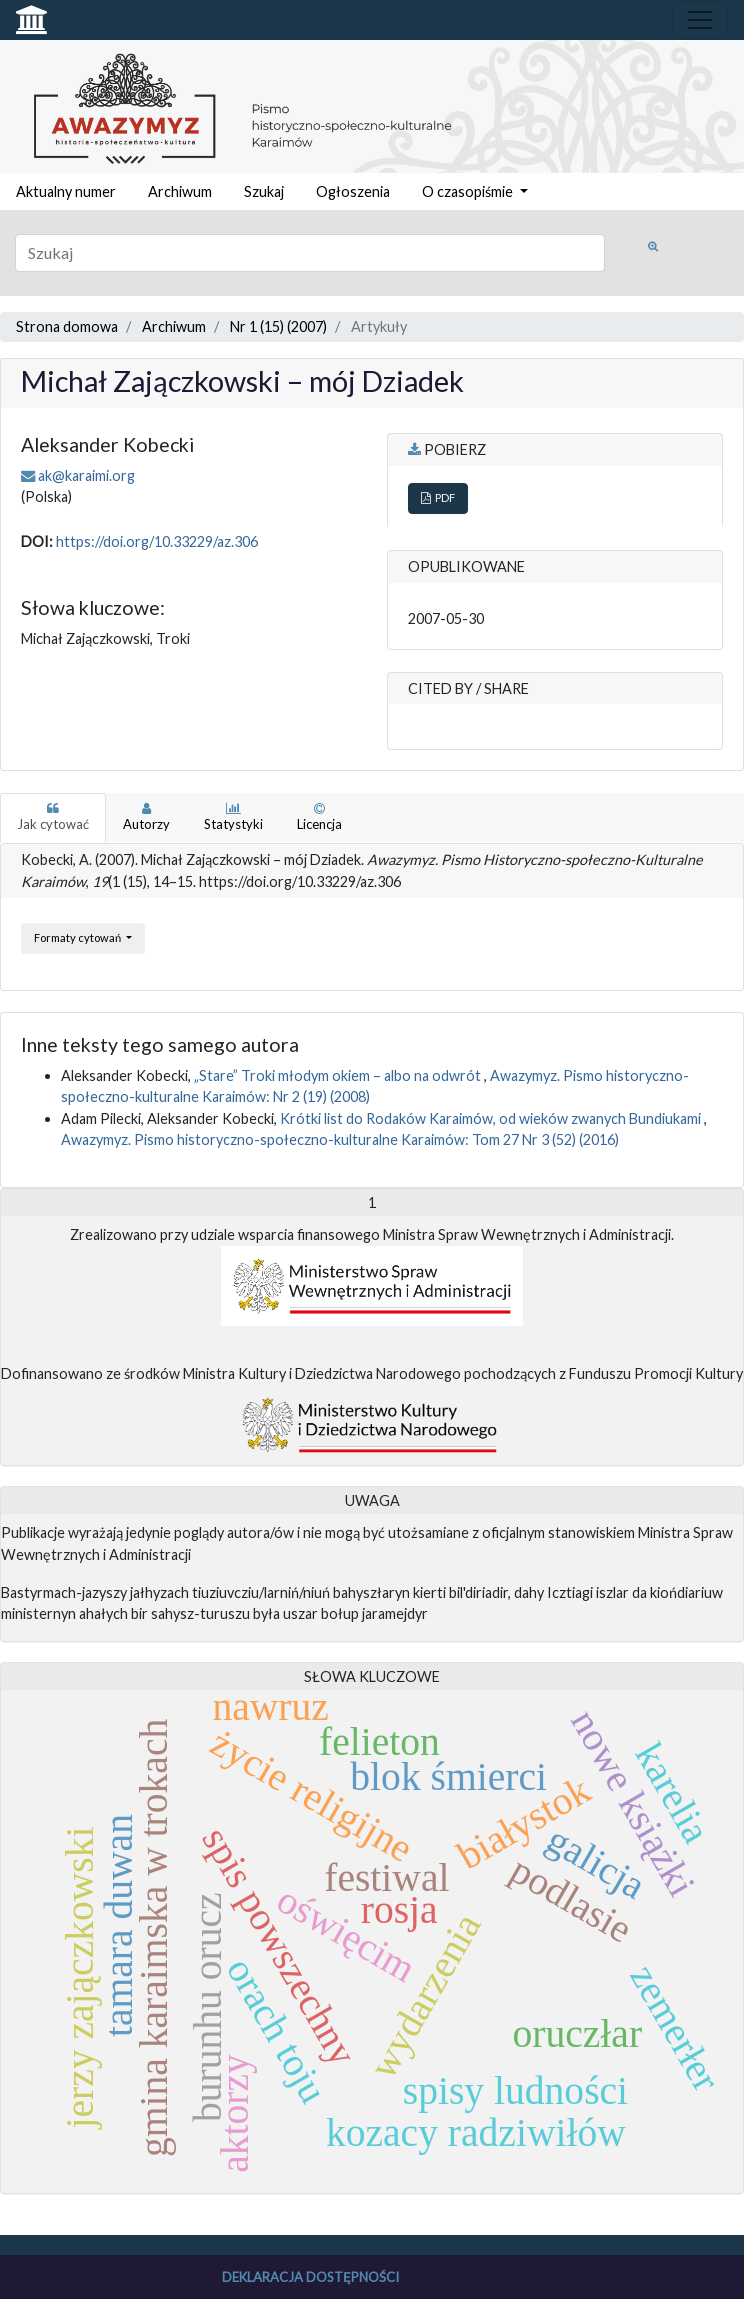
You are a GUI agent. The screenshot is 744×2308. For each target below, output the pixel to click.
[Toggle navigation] (700, 20)
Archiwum (180, 191)
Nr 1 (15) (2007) (278, 326)
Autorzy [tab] (146, 817)
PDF (438, 497)
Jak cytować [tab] (53, 817)
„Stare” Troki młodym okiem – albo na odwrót (339, 1075)
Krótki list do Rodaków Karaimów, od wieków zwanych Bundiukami (492, 1118)
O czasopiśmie (469, 191)
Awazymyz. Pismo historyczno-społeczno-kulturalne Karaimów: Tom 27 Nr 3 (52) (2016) (340, 1139)
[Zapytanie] (310, 253)
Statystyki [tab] (233, 817)
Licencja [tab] (319, 817)
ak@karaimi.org (86, 475)
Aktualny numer (66, 191)
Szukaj (264, 191)
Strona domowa (67, 326)
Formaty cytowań (78, 937)
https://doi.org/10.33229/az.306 (157, 541)
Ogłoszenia (353, 191)
